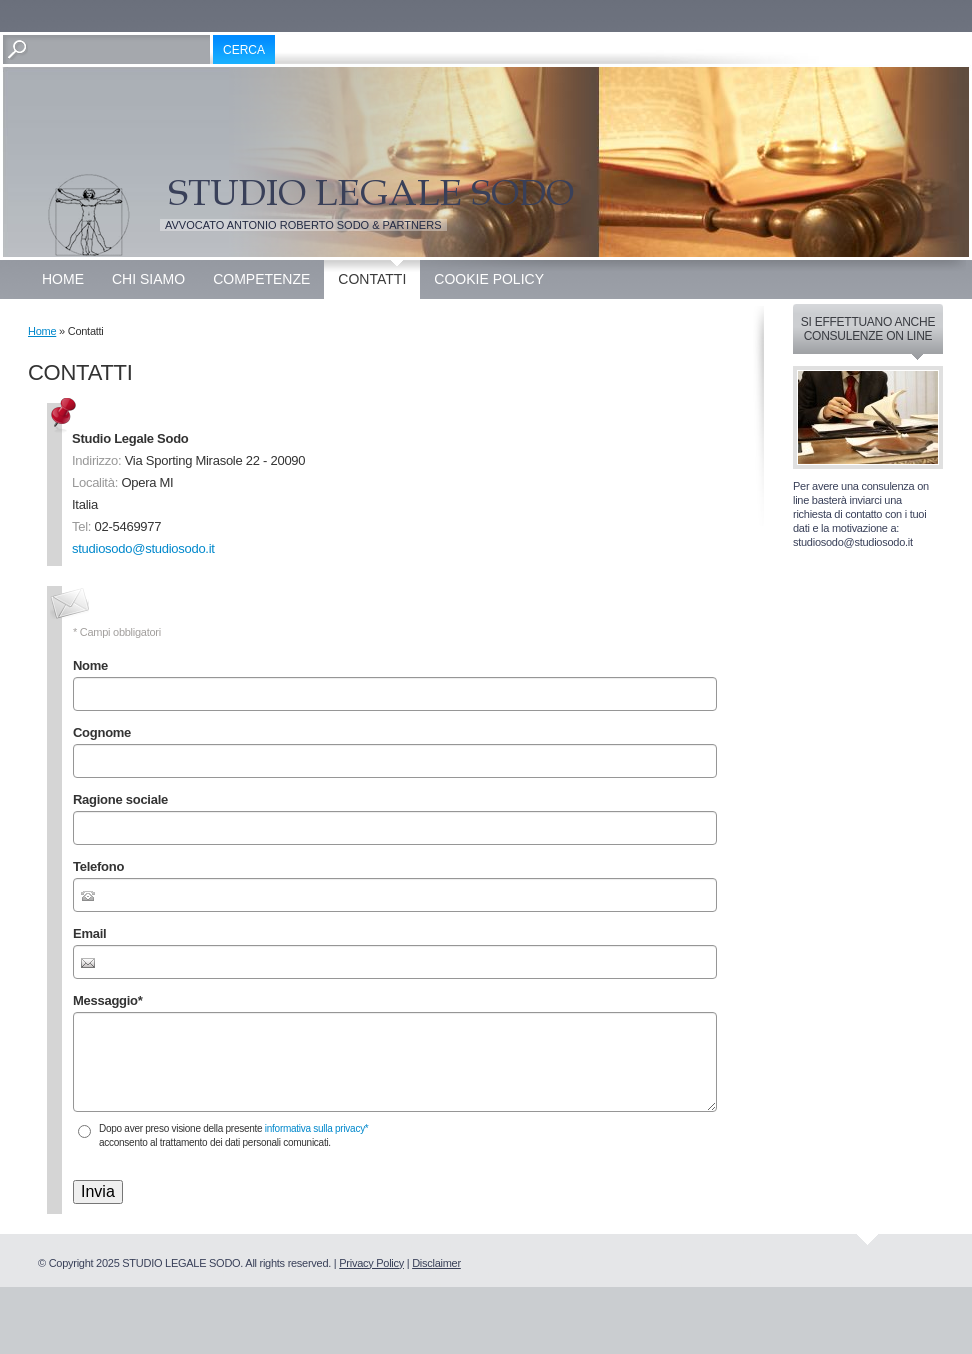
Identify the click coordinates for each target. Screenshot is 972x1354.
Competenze (261, 279)
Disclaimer (436, 1263)
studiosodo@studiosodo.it (143, 548)
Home (63, 279)
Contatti (372, 279)
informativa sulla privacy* (317, 1128)
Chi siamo (148, 279)
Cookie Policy (489, 279)
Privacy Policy (371, 1263)
